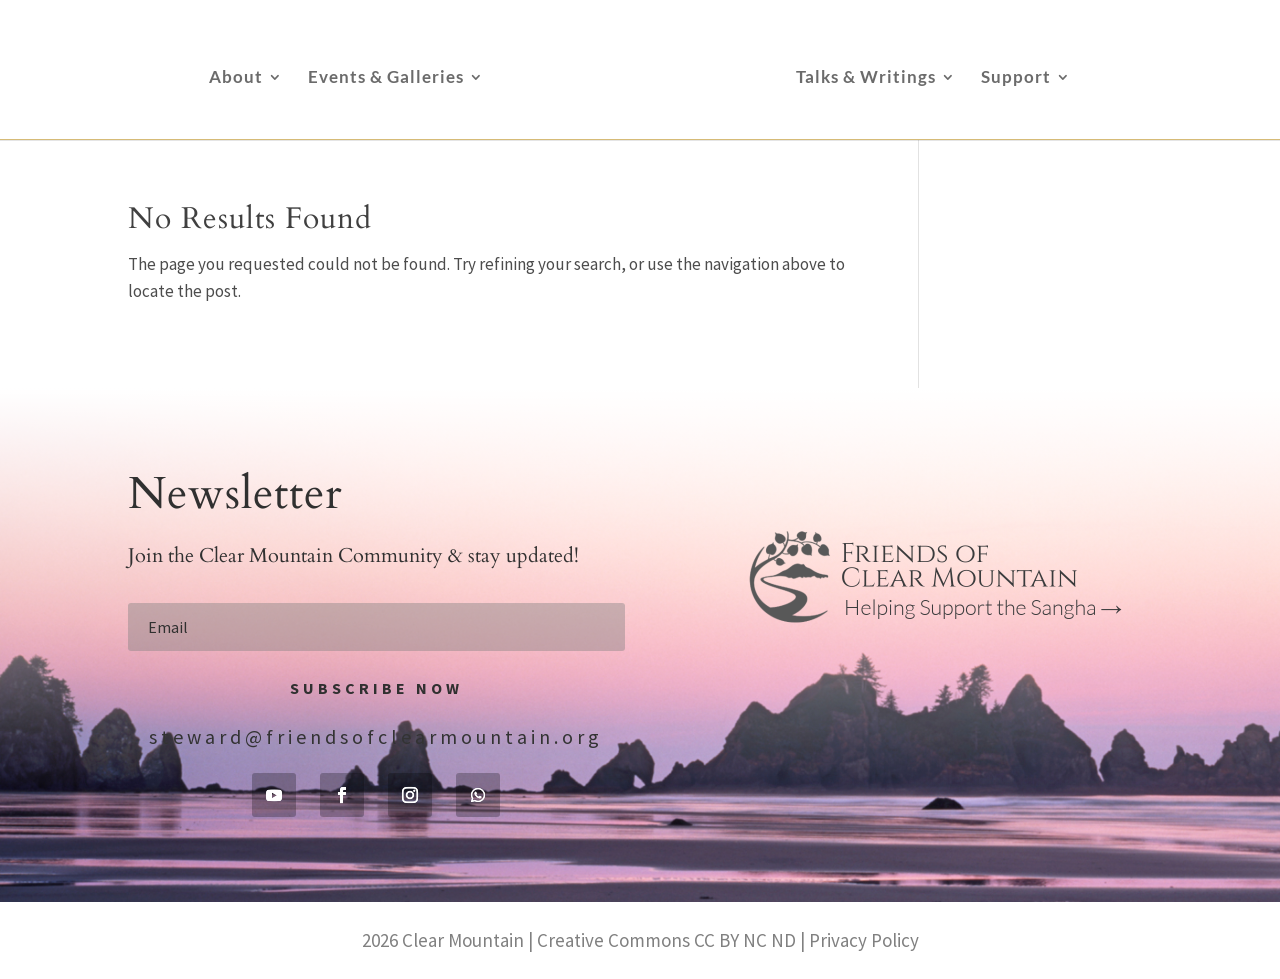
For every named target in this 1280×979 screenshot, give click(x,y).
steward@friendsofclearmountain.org (376, 736)
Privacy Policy (864, 940)
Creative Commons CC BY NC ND (666, 940)
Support (1016, 78)
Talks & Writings (866, 78)
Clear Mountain (463, 940)
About (236, 78)
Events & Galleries (386, 78)
